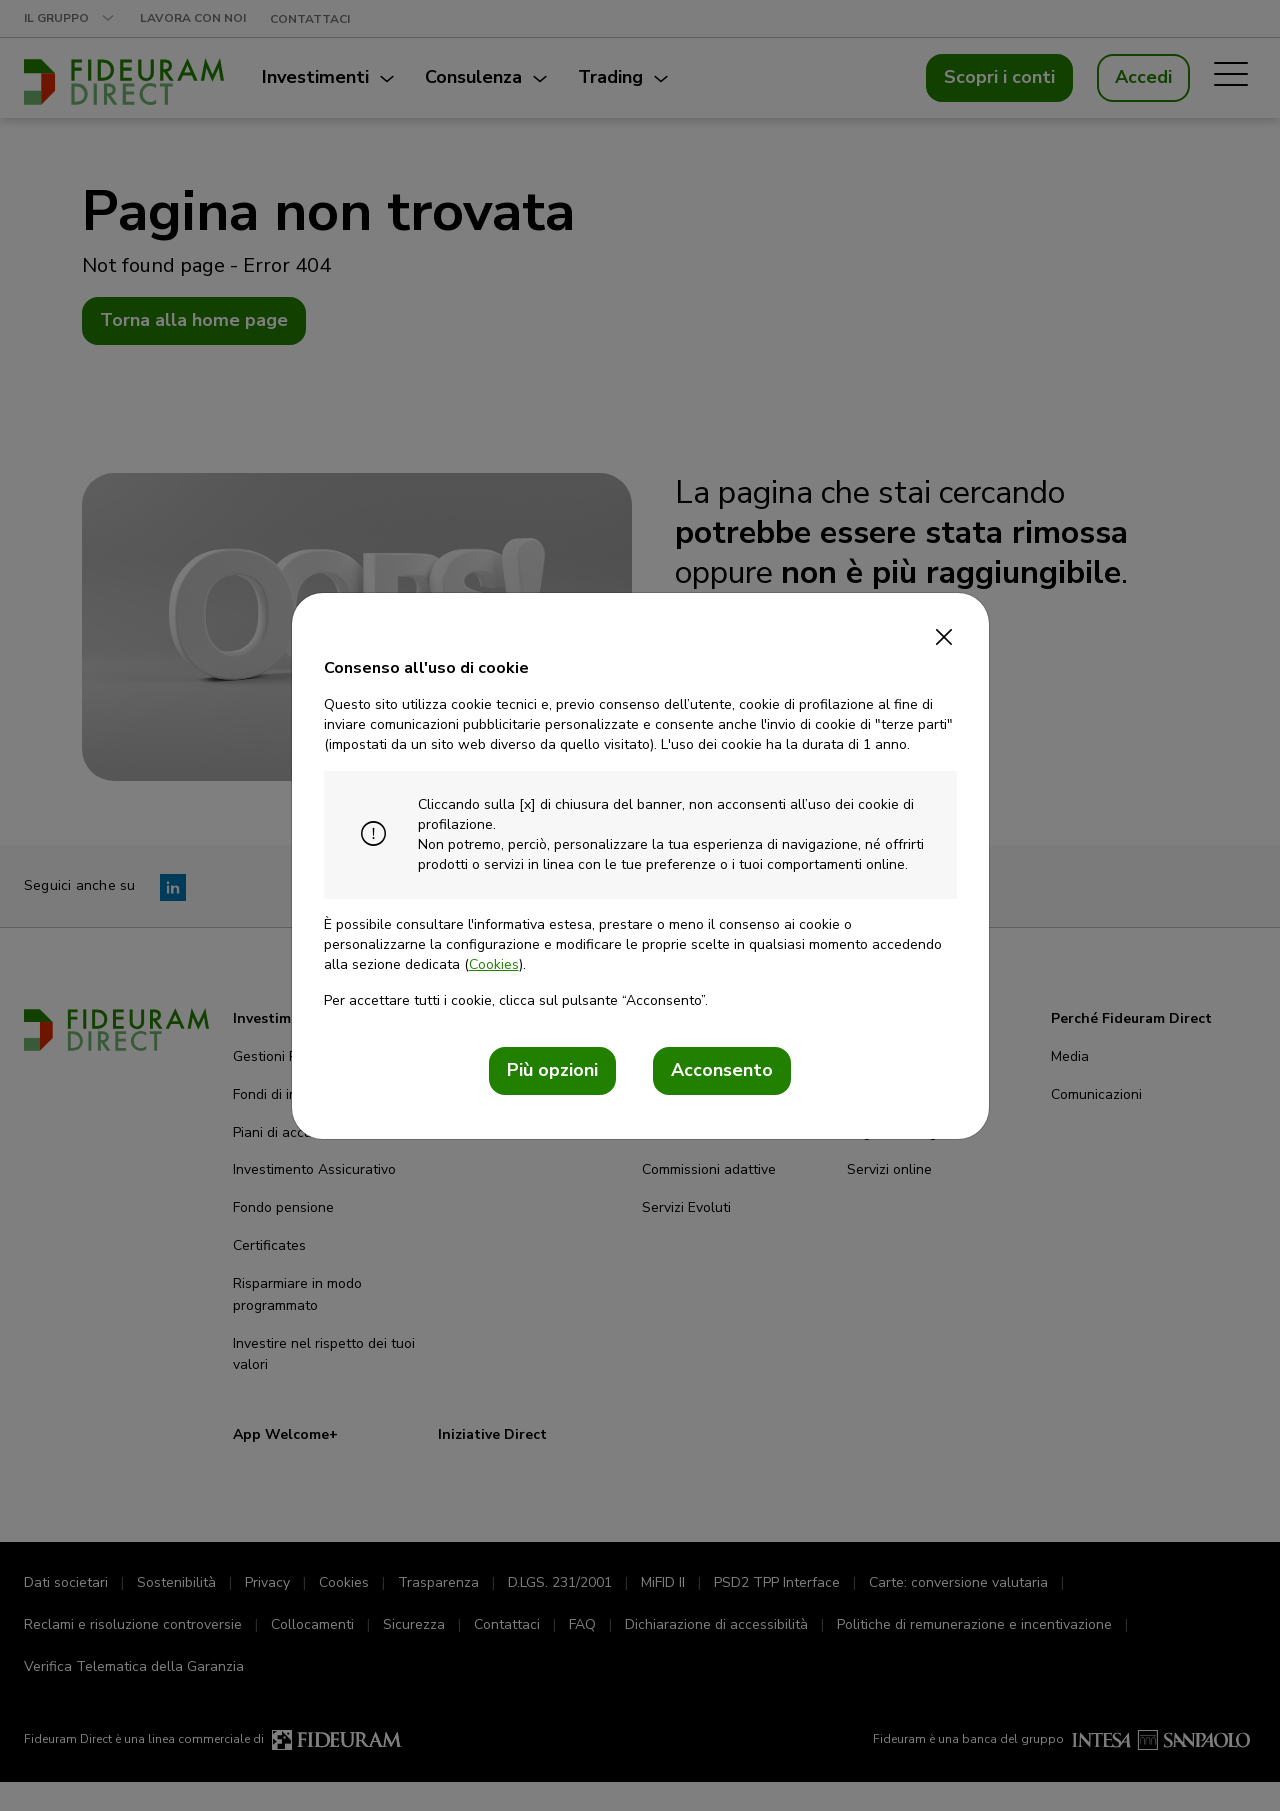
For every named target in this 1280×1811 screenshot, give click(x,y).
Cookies (494, 964)
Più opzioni (552, 1070)
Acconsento (722, 1070)
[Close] (944, 631)
